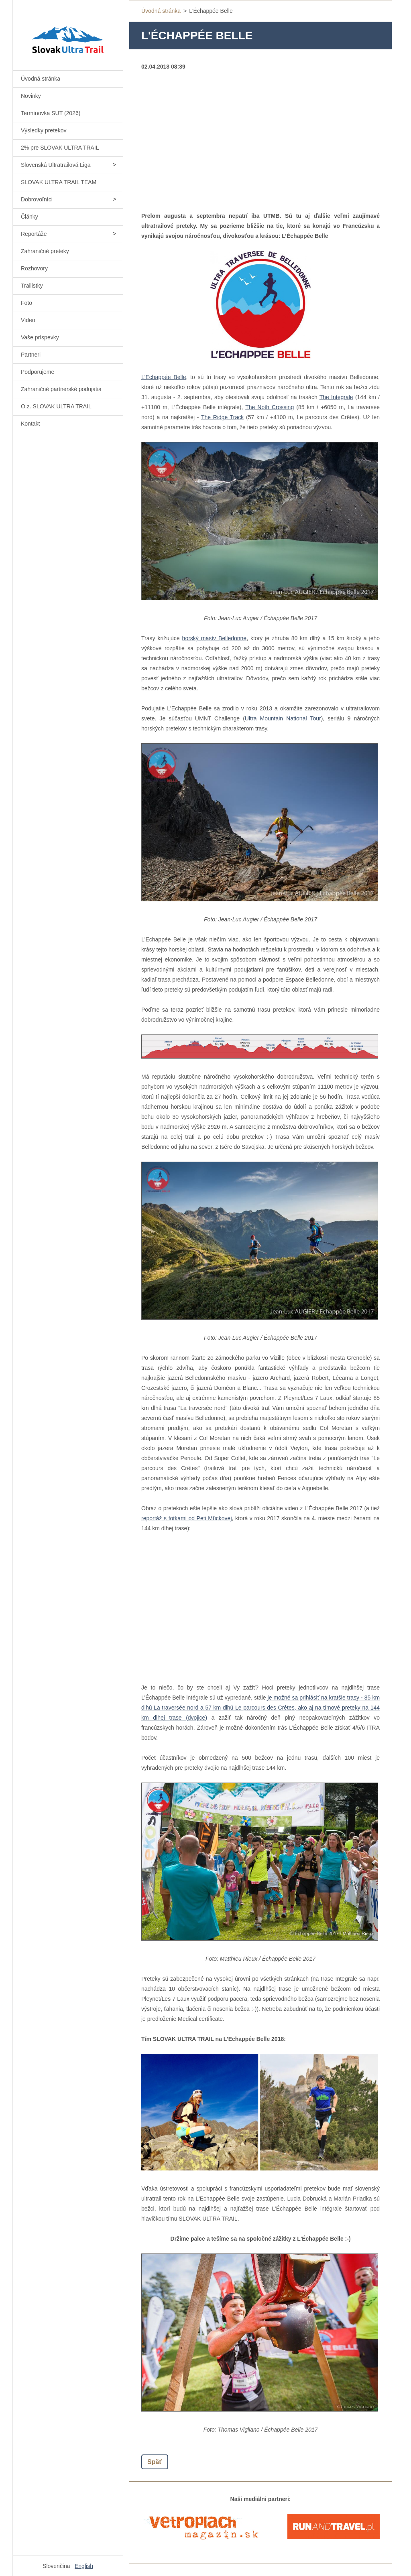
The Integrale (336, 397)
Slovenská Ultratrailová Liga (56, 165)
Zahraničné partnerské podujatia (61, 389)
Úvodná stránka (40, 78)
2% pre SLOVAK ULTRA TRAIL (60, 147)
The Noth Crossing (269, 407)
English (84, 2566)
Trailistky (32, 285)
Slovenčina (56, 2566)
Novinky (31, 96)
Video (28, 320)
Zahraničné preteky (45, 251)
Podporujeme (37, 372)
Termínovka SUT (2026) (50, 113)
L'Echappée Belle (163, 377)
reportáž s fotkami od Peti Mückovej (186, 1518)
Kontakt (30, 423)
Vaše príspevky (40, 337)
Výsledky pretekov (44, 130)
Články (29, 216)
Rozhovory (34, 268)
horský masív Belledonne (214, 638)
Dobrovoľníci (37, 199)
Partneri (31, 354)
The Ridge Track (222, 417)
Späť (154, 2461)
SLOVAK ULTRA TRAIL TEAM (58, 182)
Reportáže (34, 234)
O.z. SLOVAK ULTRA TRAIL (56, 406)
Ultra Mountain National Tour (283, 718)
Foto (26, 303)
